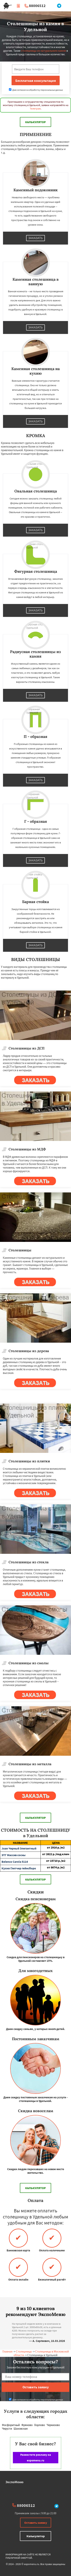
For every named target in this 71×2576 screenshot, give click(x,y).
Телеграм (35, 108)
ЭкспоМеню (14, 2482)
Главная (7, 2351)
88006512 (37, 5)
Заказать (35, 238)
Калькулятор (35, 122)
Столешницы (24, 2351)
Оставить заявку (35, 2522)
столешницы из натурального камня (43, 50)
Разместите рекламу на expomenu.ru (35, 2457)
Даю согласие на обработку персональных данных (36, 89)
